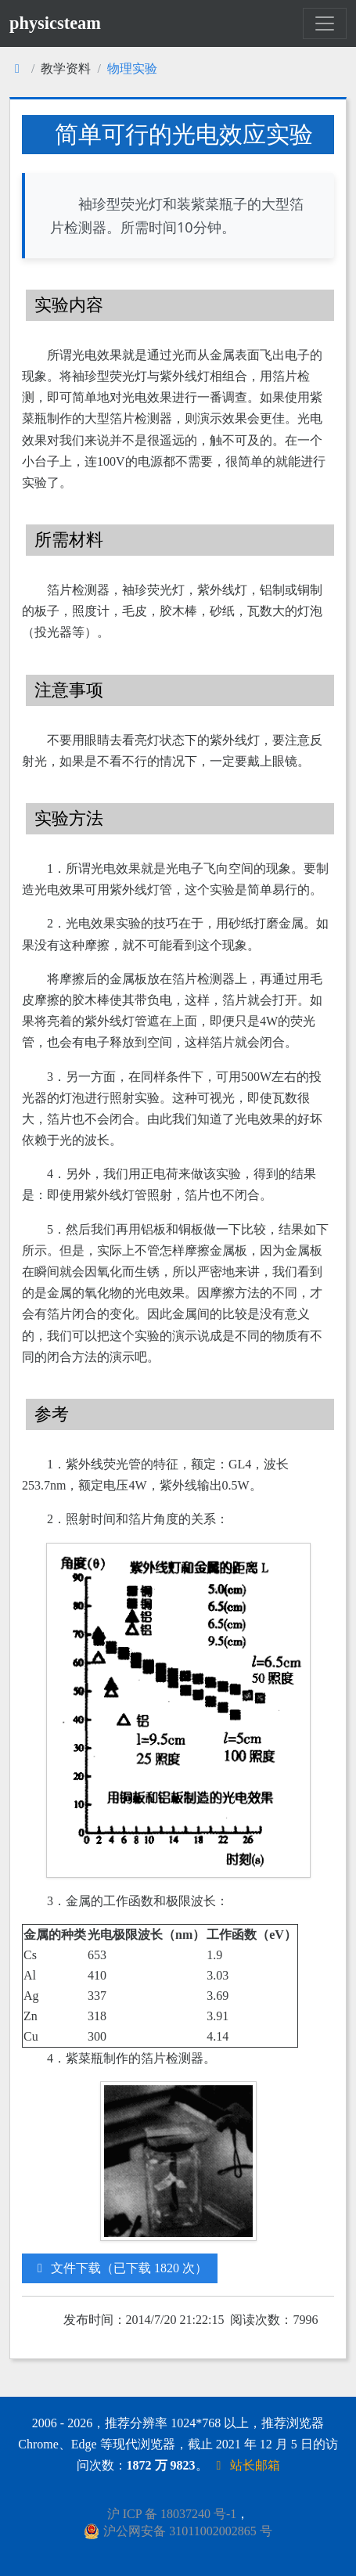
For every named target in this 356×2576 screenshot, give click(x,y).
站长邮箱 (245, 2465)
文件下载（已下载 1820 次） (119, 2268)
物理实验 (132, 68)
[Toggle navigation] (325, 23)
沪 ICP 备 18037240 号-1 (172, 2513)
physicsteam (55, 23)
